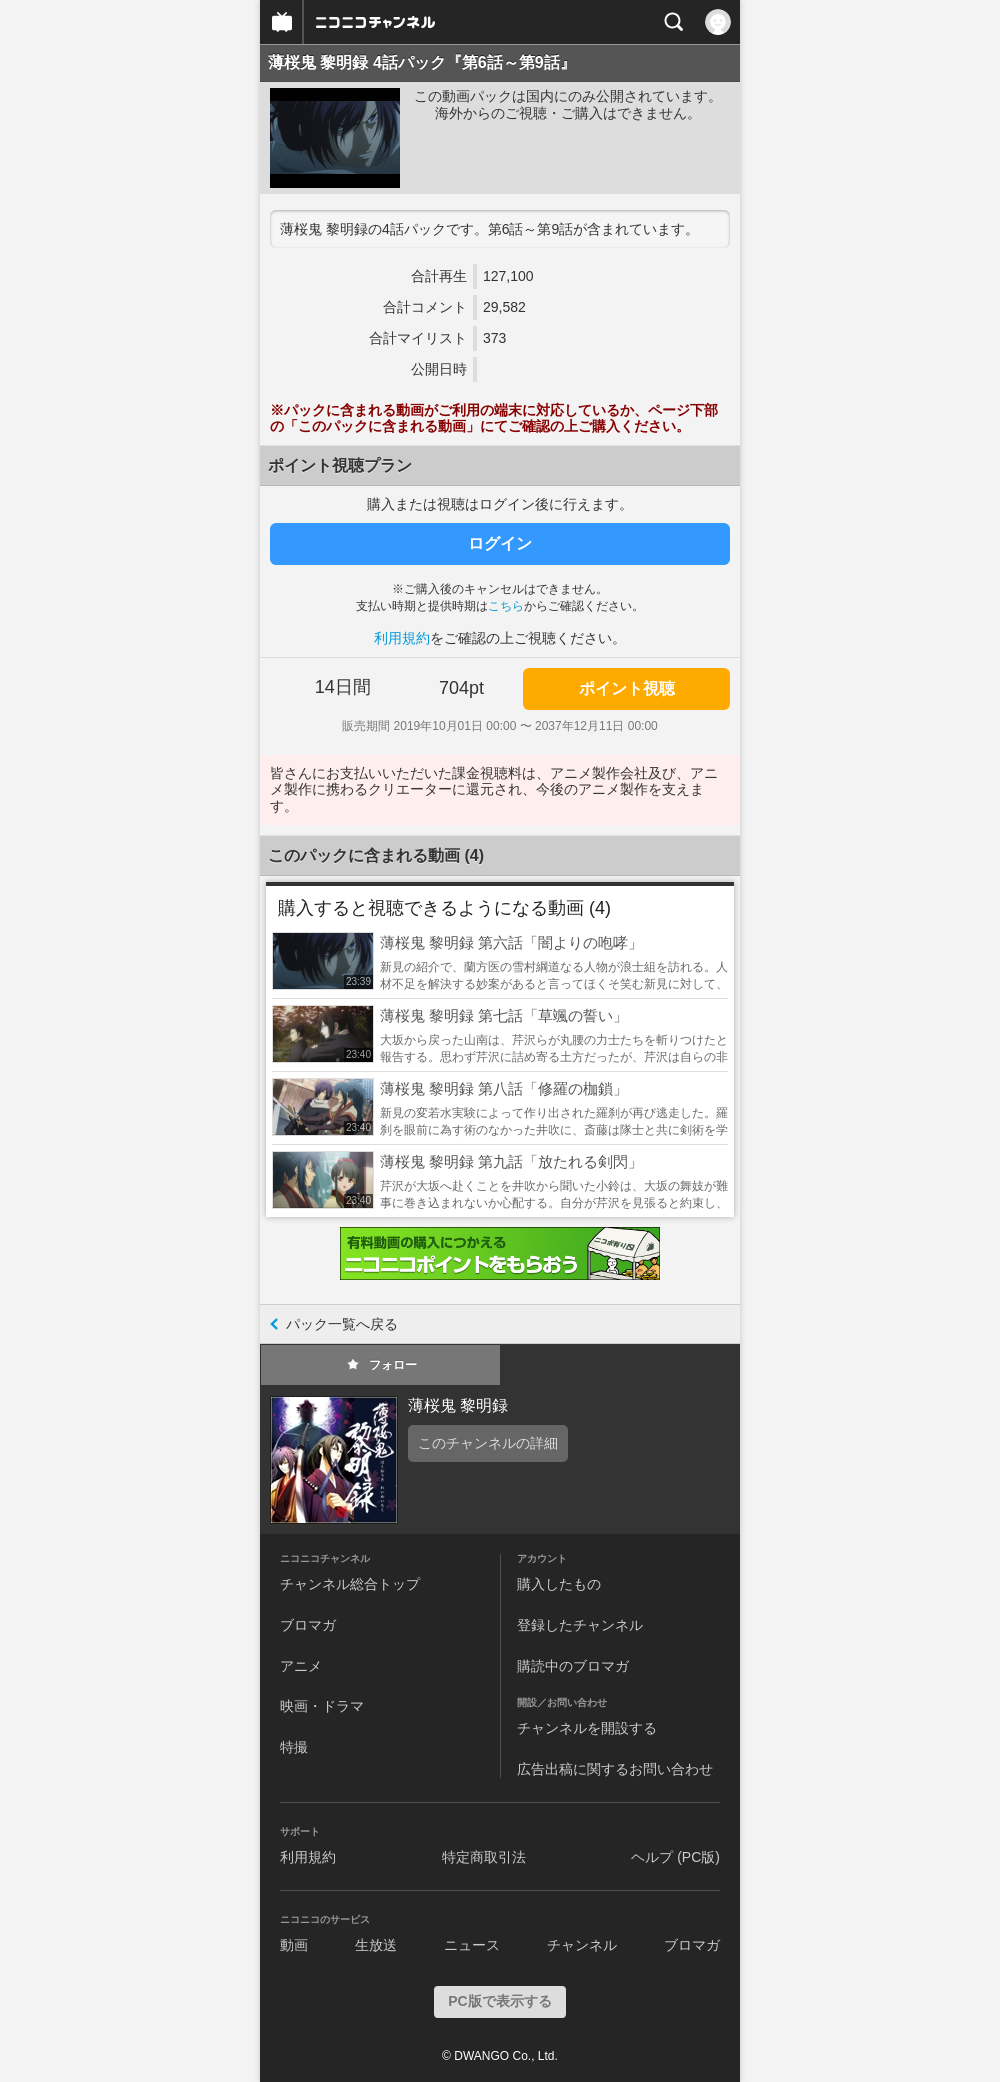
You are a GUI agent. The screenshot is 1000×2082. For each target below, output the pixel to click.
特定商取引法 (484, 1857)
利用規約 (402, 638)
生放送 (376, 1945)
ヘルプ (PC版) (675, 1857)
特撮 (294, 1747)
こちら (506, 606)
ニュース (472, 1945)
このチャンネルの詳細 (488, 1443)
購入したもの (559, 1584)
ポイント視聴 (627, 688)
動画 (294, 1945)
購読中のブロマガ (573, 1666)
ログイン (500, 543)
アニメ (301, 1666)
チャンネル (582, 1945)
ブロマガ (308, 1625)
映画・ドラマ (322, 1706)
